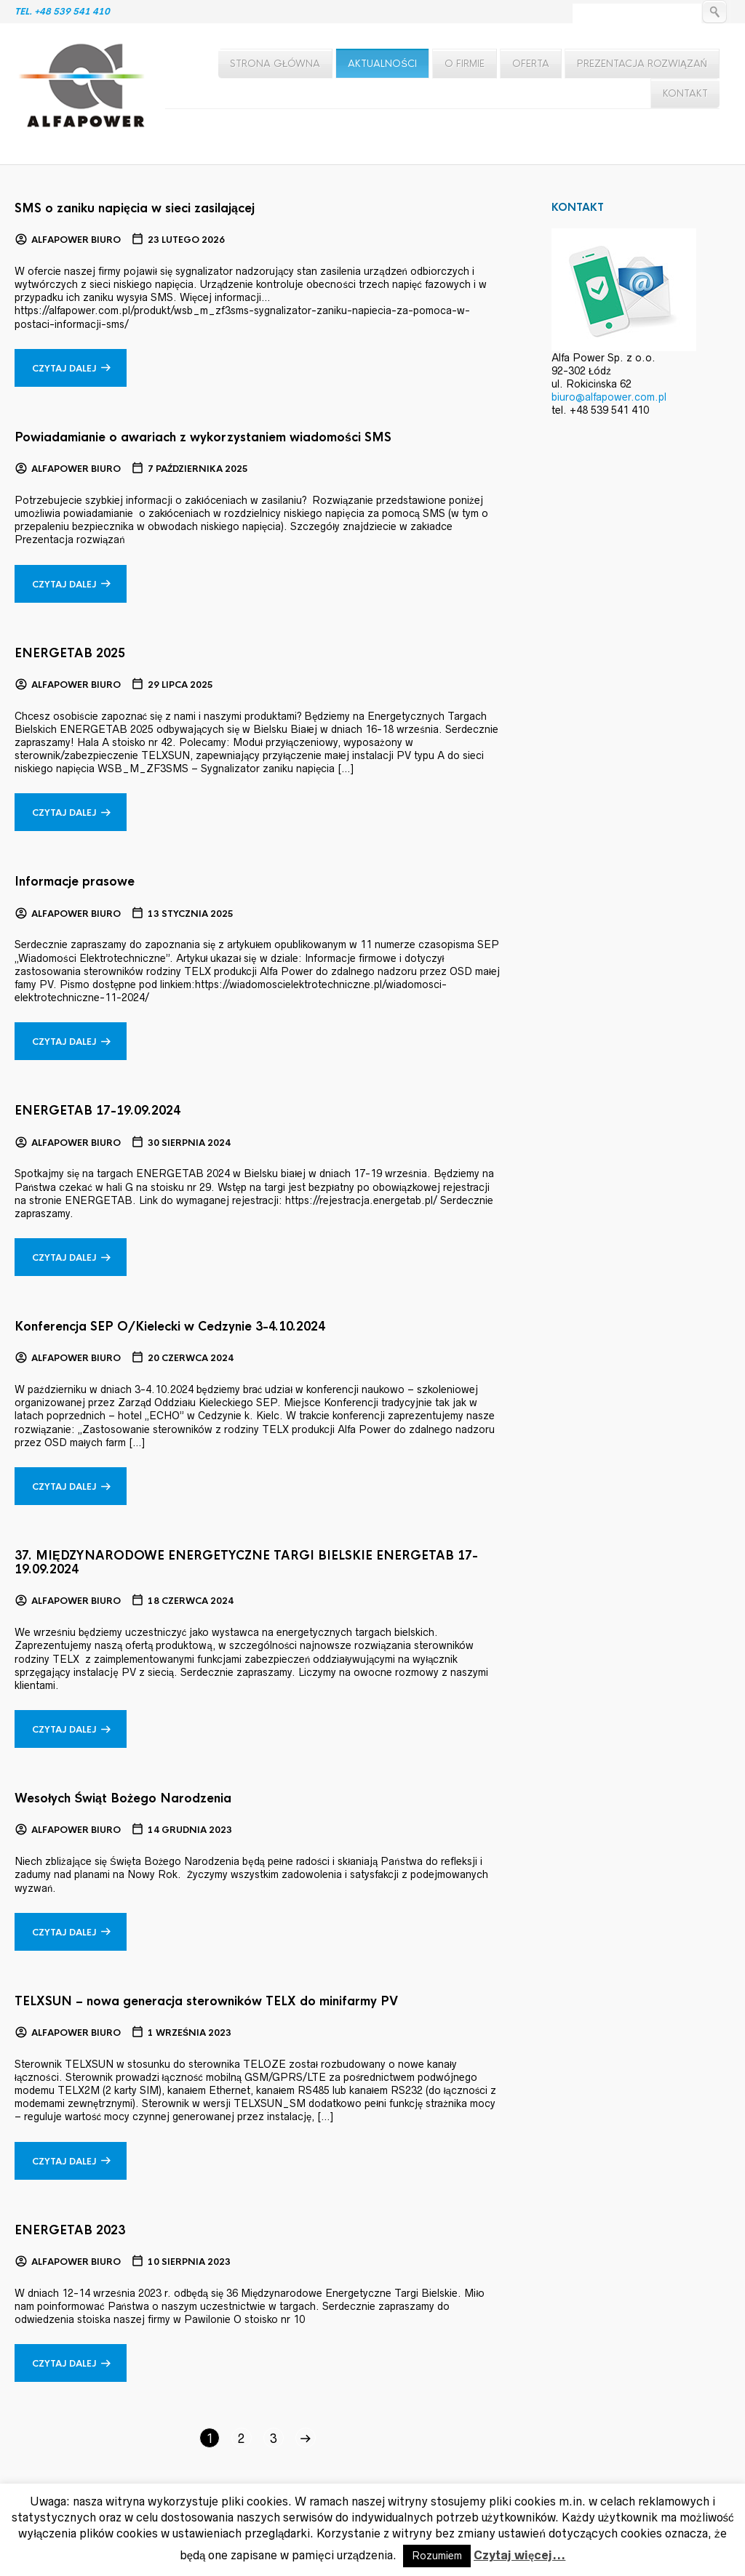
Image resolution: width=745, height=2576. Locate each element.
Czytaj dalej (64, 368)
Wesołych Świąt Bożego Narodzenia (123, 1798)
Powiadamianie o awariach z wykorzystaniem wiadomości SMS (203, 437)
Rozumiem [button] (437, 2555)
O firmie (465, 63)
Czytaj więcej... (519, 2554)
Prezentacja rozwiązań (642, 63)
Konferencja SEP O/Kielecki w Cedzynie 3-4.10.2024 (170, 1326)
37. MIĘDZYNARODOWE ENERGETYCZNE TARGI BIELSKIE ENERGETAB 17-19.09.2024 (246, 1562)
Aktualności (382, 63)
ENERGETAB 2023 (70, 2230)
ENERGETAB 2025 (70, 653)
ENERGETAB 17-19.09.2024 (97, 1110)
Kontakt (685, 93)
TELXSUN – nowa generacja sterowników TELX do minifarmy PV (206, 2001)
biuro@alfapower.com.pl (608, 397)
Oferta (530, 63)
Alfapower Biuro (76, 240)
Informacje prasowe (75, 881)
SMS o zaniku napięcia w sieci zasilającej (135, 208)
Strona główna (275, 63)
